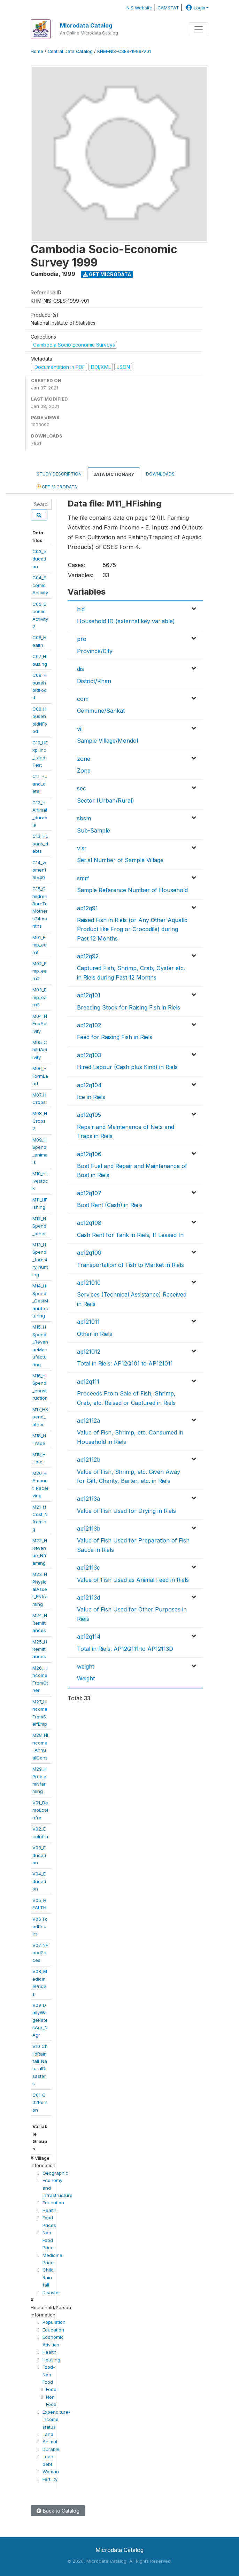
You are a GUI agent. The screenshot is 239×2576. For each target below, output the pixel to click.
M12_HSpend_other (39, 1226)
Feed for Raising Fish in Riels (114, 1037)
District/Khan (94, 681)
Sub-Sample (93, 830)
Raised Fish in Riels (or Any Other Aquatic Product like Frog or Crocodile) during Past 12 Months (132, 929)
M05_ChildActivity (39, 1049)
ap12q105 (89, 1114)
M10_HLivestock (40, 1181)
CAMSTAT (168, 7)
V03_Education (39, 1855)
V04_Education (39, 1881)
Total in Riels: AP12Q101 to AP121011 (125, 1363)
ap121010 (89, 1282)
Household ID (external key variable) (126, 621)
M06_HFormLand (40, 1076)
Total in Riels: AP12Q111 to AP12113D (125, 1648)
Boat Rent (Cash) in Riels (109, 1204)
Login (194, 7)
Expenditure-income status (56, 2419)
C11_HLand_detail (39, 783)
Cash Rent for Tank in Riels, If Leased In (130, 1234)
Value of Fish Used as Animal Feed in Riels (133, 1579)
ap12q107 (89, 1193)
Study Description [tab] (59, 474)
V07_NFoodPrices (40, 1952)
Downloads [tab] (160, 474)
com (82, 698)
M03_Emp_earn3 (39, 997)
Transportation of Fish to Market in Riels (130, 1264)
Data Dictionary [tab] (113, 474)
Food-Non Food (49, 2374)
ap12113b (88, 1528)
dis (80, 668)
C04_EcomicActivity (40, 585)
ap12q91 (87, 908)
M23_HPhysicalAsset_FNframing (40, 1589)
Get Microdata (107, 274)
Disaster (51, 2292)
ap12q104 (89, 1085)
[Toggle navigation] (198, 29)
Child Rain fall (48, 2277)
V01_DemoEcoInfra (40, 1810)
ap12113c (88, 1567)
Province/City (95, 651)
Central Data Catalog (70, 51)
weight (85, 1666)
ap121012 (88, 1351)
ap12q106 (89, 1154)
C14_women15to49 (39, 870)
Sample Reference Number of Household (132, 890)
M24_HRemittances (39, 1622)
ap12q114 (89, 1636)
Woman (51, 2471)
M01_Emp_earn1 (39, 945)
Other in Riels (94, 1333)
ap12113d (88, 1597)
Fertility (50, 2479)
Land (48, 2434)
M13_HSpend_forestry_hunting (40, 1259)
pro (81, 638)
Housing (51, 2359)
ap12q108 (89, 1222)
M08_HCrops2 (39, 1121)
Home (37, 51)
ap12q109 (89, 1252)
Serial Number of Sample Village (120, 860)
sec (81, 788)
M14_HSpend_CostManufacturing (40, 1300)
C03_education (39, 559)
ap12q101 (88, 995)
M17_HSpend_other (40, 1417)
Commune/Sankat (101, 710)
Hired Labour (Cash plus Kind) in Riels (127, 1066)
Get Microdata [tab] (57, 486)
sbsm (84, 818)
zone (83, 758)
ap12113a (88, 1498)
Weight (86, 1678)
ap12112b (88, 1459)
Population (54, 2322)
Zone (84, 770)
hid (81, 609)
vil (80, 728)
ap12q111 (88, 1381)
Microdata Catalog (86, 25)
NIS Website (139, 7)
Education (53, 2202)
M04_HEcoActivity (40, 1023)
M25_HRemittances (39, 1649)
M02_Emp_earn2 (39, 971)
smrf (83, 878)
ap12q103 (89, 1055)
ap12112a (88, 1420)
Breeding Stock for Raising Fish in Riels (128, 1007)
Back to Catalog (58, 2511)
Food (51, 2389)
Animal (50, 2441)
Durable (51, 2449)
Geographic (55, 2173)
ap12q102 (89, 1025)
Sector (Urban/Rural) (105, 800)
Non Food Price (48, 2240)
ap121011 (88, 1321)
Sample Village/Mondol (107, 740)
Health (49, 2210)
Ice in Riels (91, 1096)
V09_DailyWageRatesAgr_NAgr (40, 2020)
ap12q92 (88, 956)
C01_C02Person (40, 2102)
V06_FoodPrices (40, 1926)
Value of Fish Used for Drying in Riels (126, 1510)
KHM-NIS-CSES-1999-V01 (124, 51)
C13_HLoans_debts (40, 843)
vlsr (82, 848)
